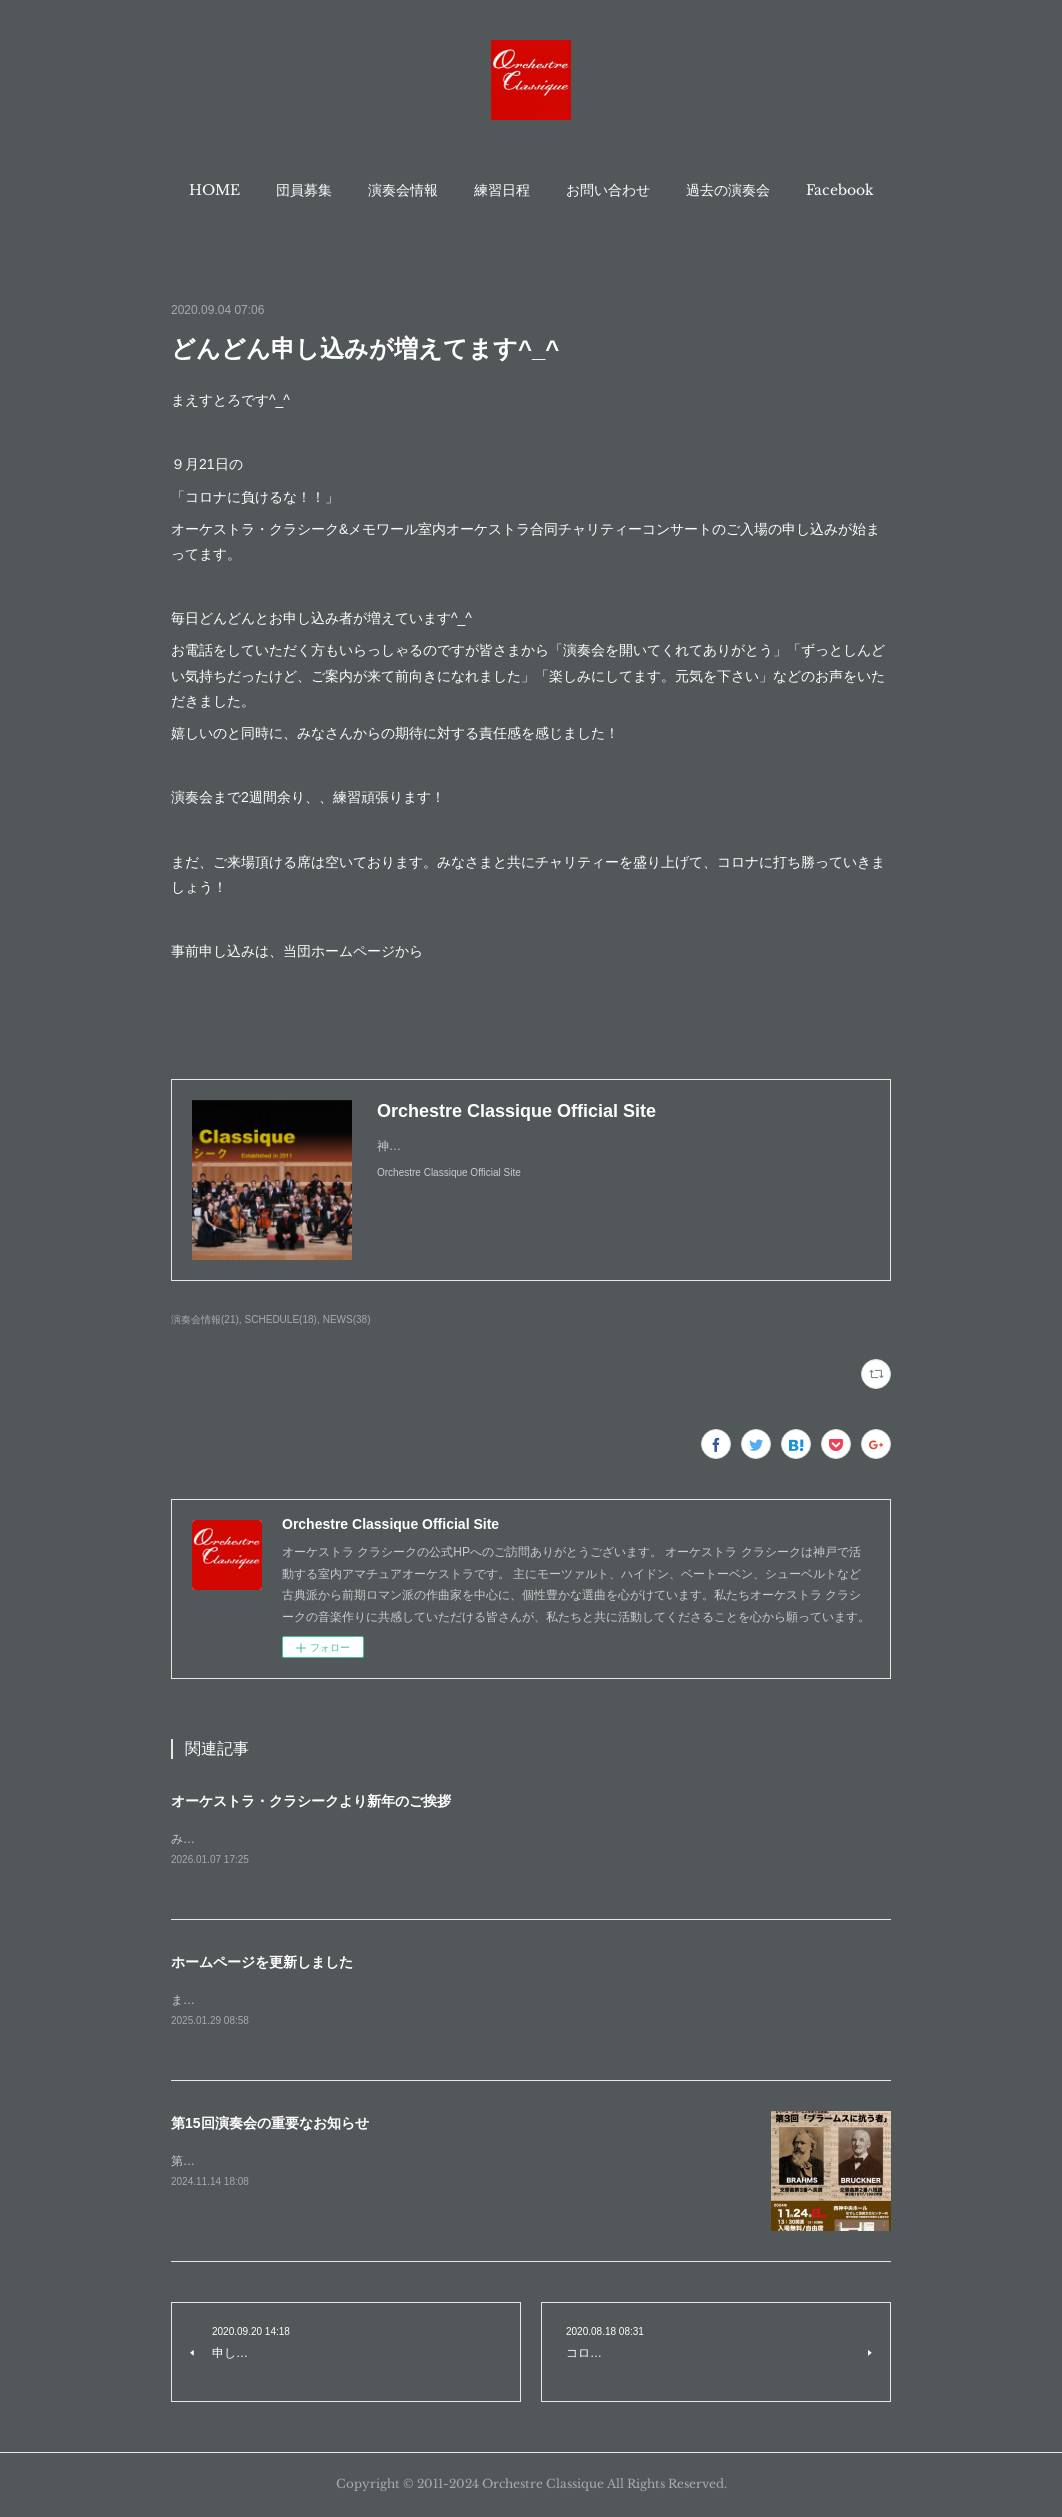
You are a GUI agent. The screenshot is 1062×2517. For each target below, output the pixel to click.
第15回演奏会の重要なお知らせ (270, 2126)
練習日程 (502, 190)
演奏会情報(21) (205, 1319)
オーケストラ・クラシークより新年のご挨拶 (311, 1801)
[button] (214, 190)
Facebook (840, 190)
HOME (214, 190)
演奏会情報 (403, 190)
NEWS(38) (347, 1319)
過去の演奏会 (728, 190)
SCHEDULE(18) (281, 1319)
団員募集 (304, 190)
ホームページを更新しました (262, 1963)
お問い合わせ (608, 190)
